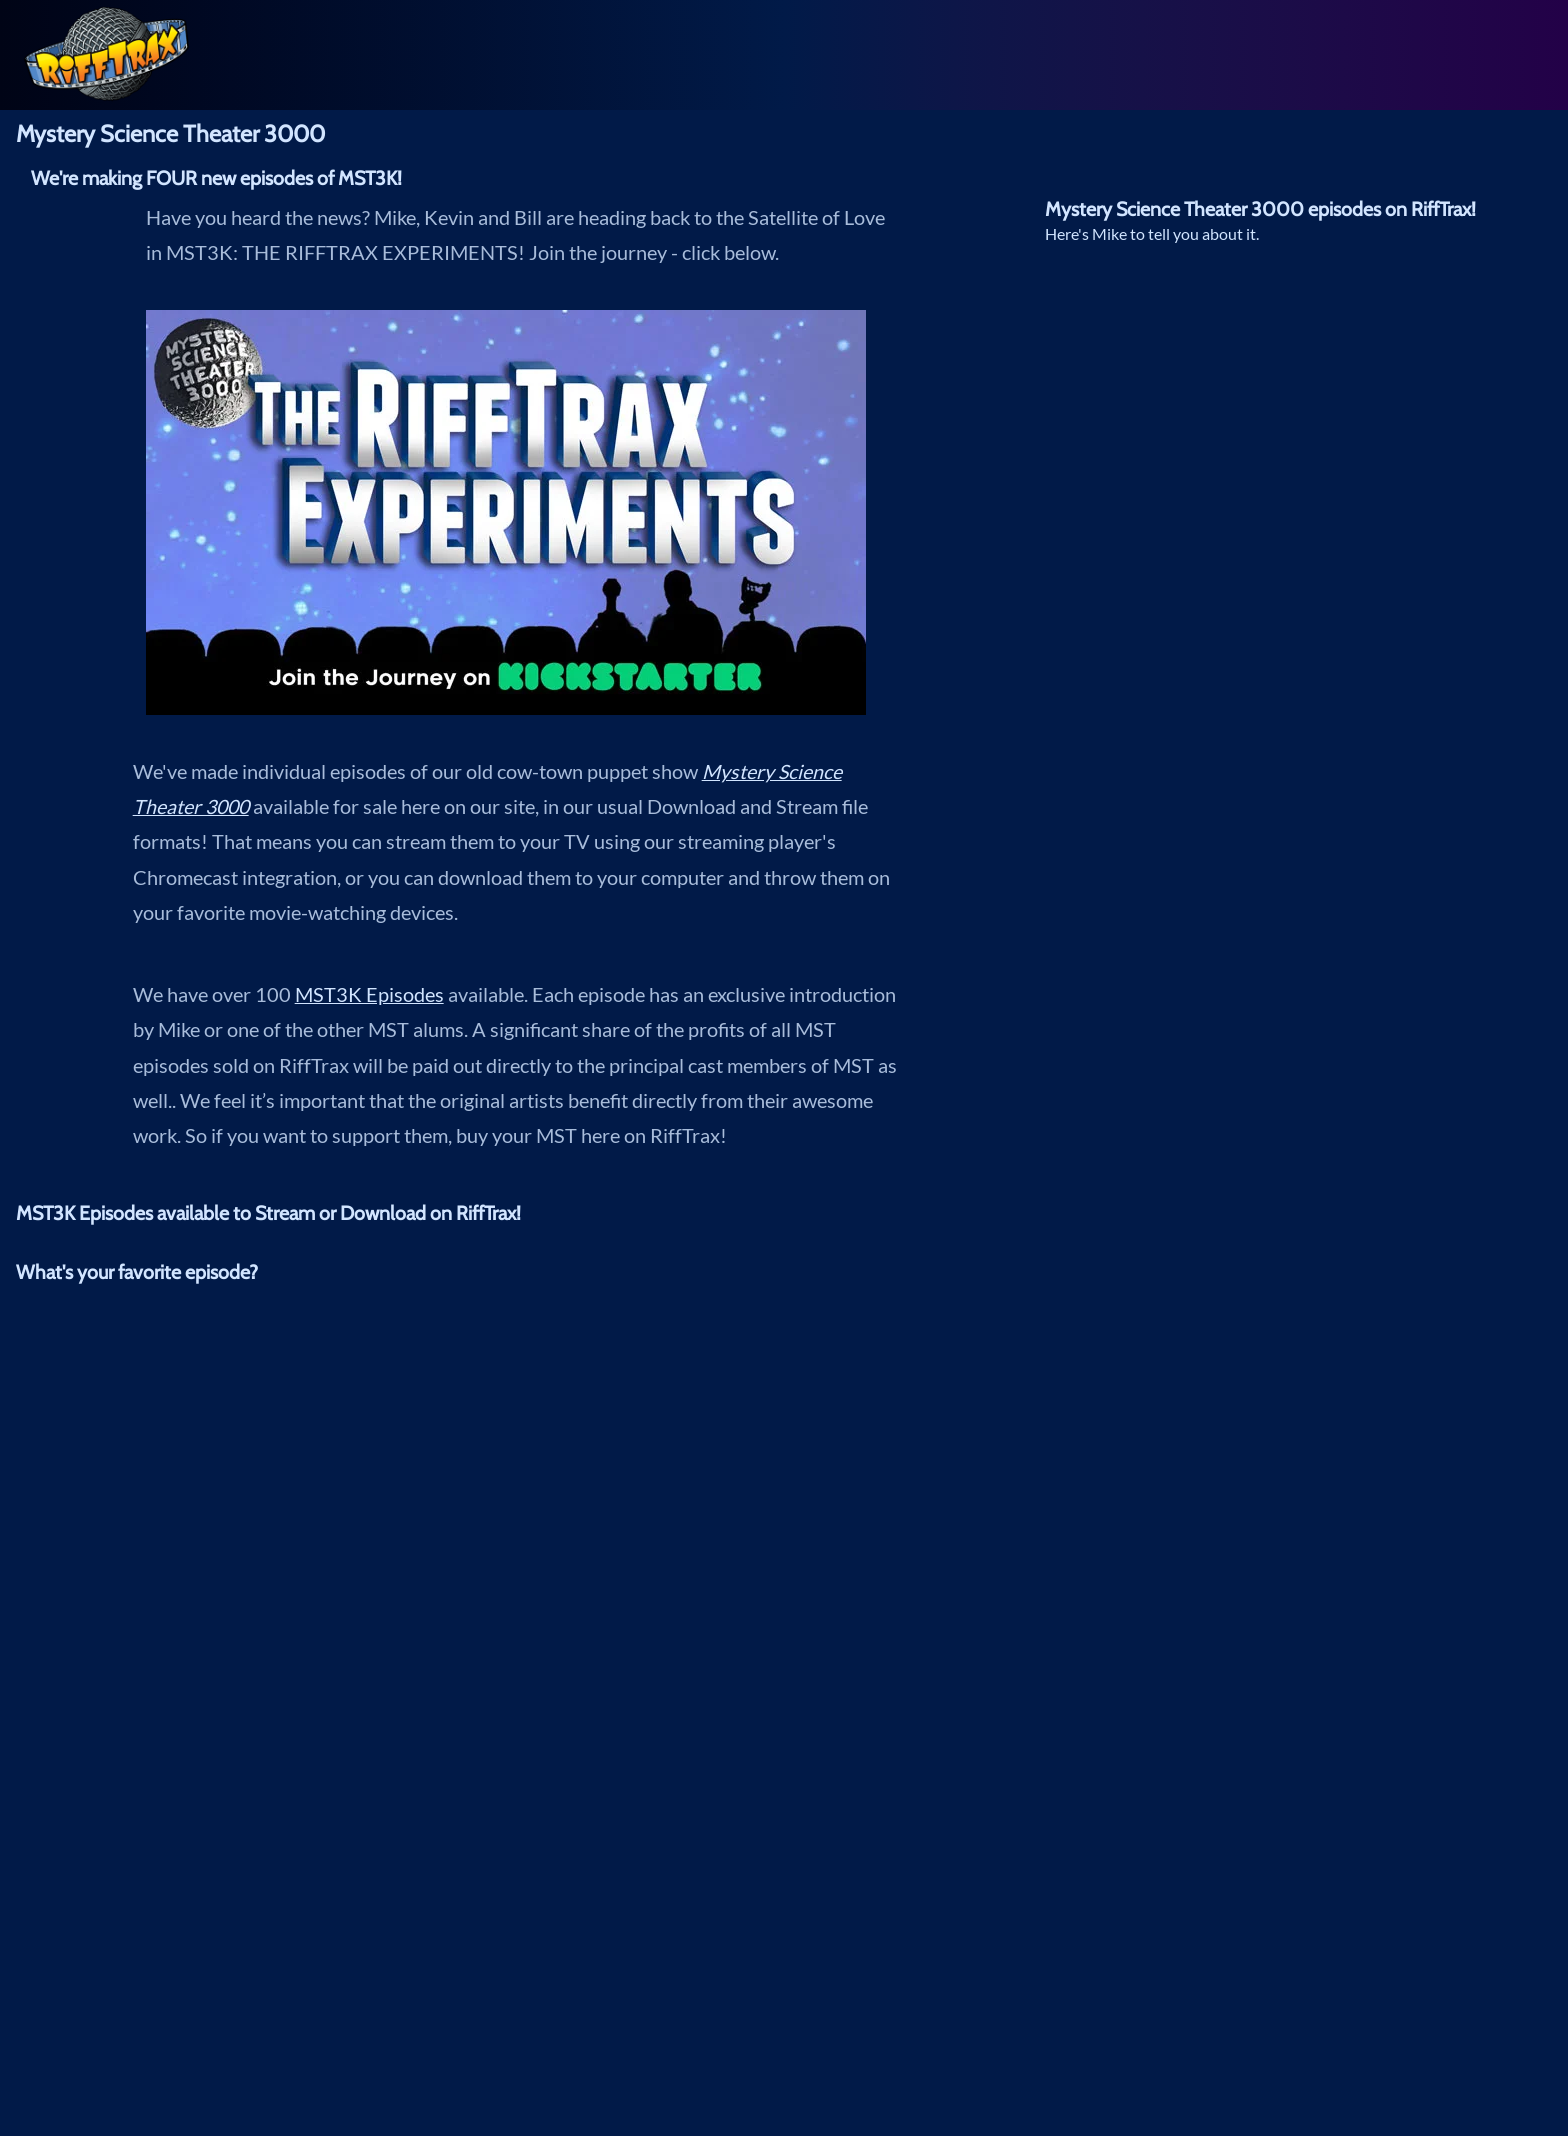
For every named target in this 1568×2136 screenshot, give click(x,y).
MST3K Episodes (369, 994)
